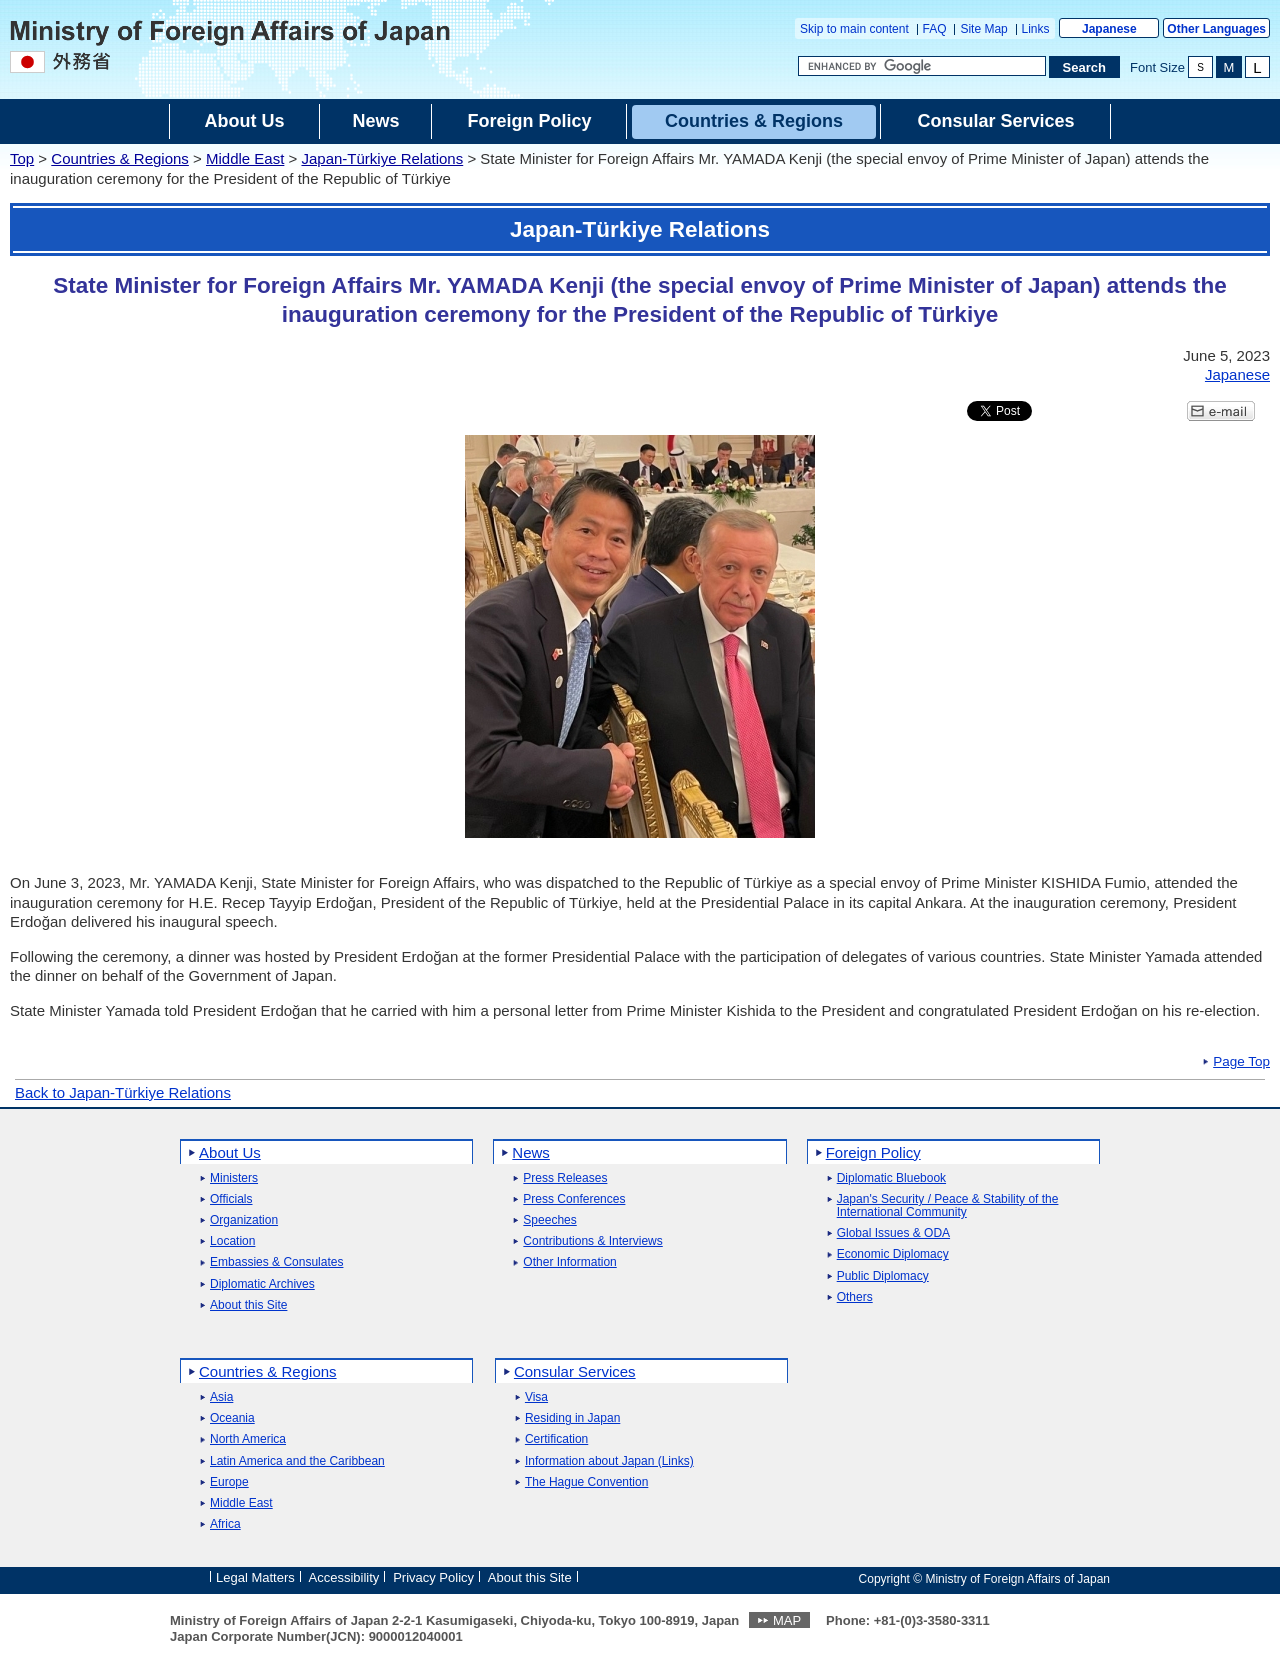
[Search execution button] (1085, 67)
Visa (536, 1397)
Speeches (549, 1220)
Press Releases (565, 1178)
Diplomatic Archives (262, 1284)
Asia (221, 1397)
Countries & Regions (120, 158)
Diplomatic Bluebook (891, 1178)
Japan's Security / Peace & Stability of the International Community (948, 1206)
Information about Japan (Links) (609, 1461)
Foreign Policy (873, 1152)
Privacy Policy (433, 1577)
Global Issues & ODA (893, 1233)
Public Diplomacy (883, 1276)
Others (855, 1297)
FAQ (935, 29)
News (531, 1152)
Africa (225, 1524)
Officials (231, 1199)
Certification (556, 1439)
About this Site (248, 1305)
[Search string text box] (922, 66)
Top (22, 158)
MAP (787, 1620)
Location (232, 1241)
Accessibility (344, 1577)
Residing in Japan (572, 1418)
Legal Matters (255, 1577)
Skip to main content (854, 29)
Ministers (234, 1178)
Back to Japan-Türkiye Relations (123, 1092)
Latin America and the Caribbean (297, 1461)
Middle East (245, 158)
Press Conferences (574, 1199)
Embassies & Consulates (276, 1262)
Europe (229, 1482)
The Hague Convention (586, 1482)
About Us (230, 1152)
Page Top (1241, 1062)
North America (248, 1439)
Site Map (983, 29)
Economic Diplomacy (893, 1254)
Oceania (232, 1418)
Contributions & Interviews (592, 1241)
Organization (244, 1220)
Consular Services (575, 1371)
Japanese (1109, 29)
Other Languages (1216, 29)
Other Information (569, 1262)
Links (1036, 29)
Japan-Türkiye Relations (382, 158)
